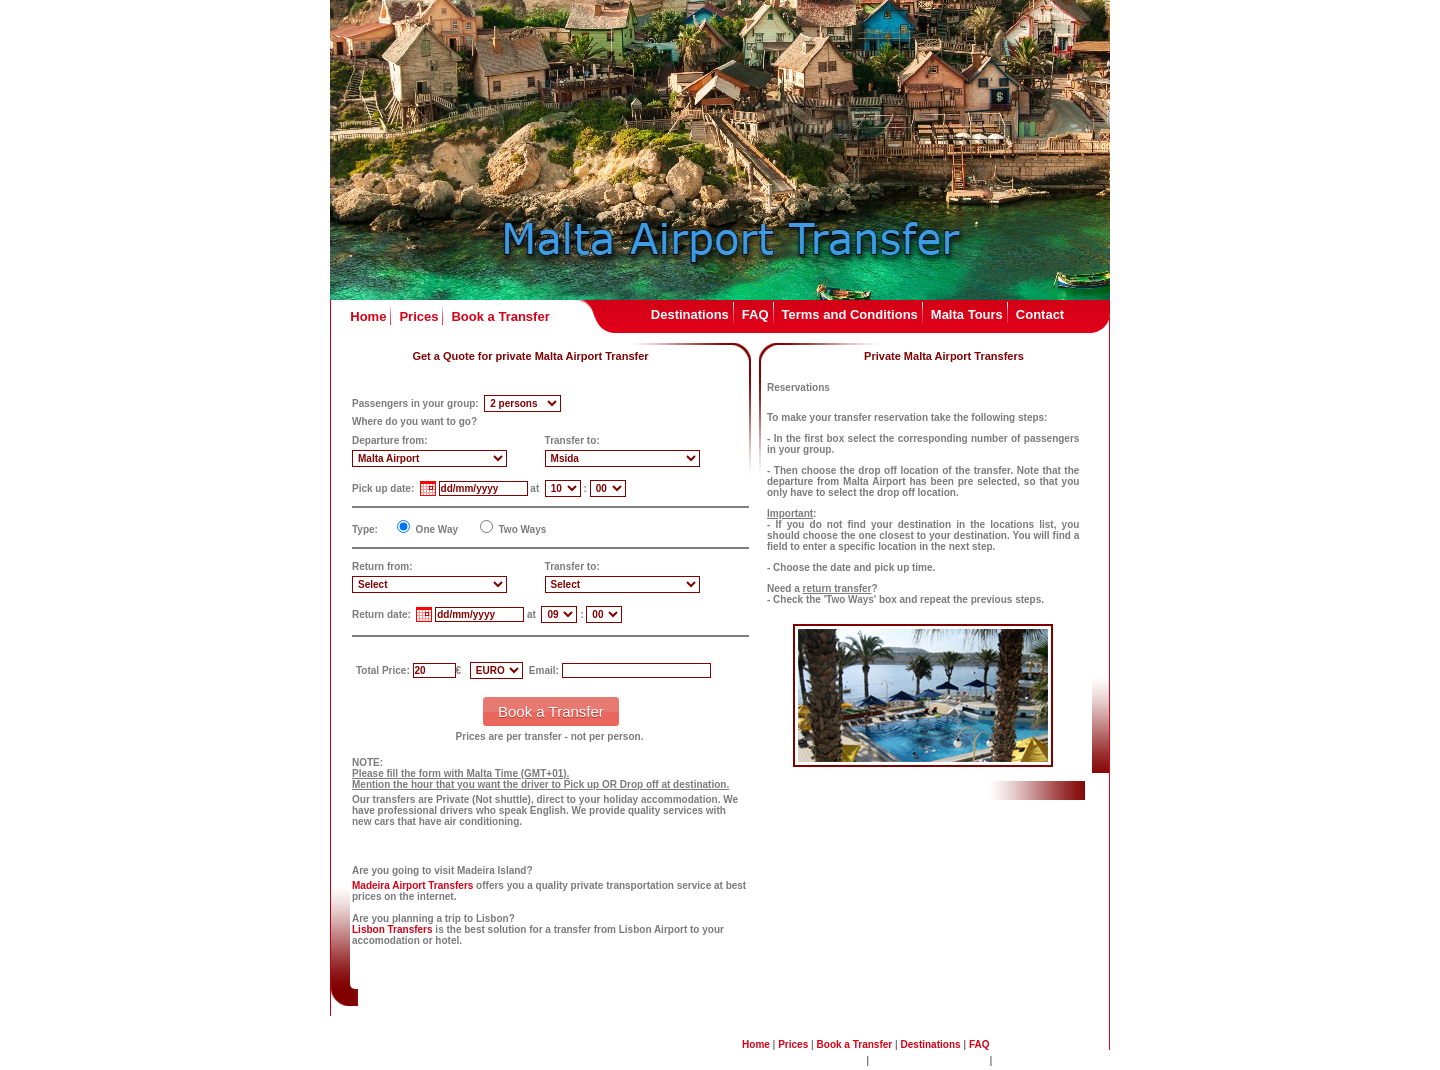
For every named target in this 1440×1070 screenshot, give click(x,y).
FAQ (755, 314)
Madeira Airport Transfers (412, 885)
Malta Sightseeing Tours (929, 1060)
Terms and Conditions (850, 314)
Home (368, 316)
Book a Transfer (500, 316)
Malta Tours (967, 314)
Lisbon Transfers (392, 929)
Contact (1040, 314)
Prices (418, 316)
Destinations (690, 314)
